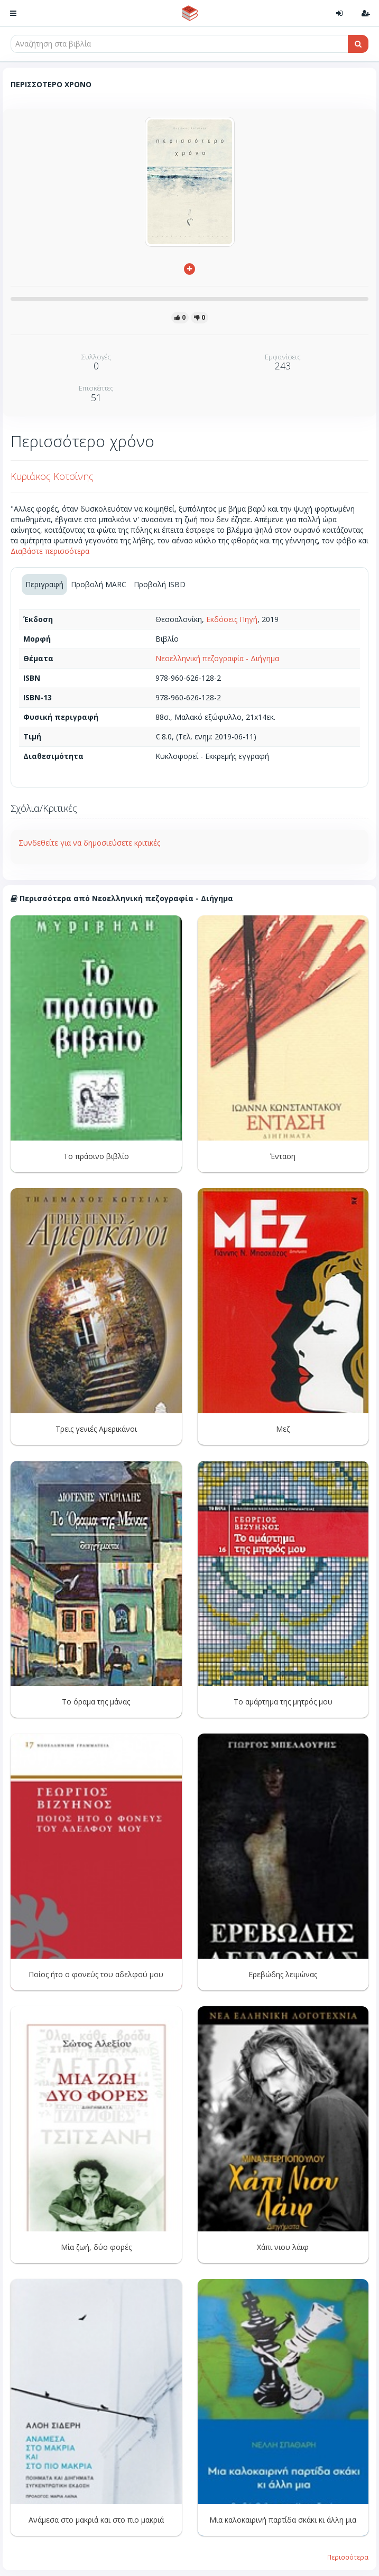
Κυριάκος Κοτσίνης (52, 476)
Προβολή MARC (98, 584)
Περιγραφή (44, 584)
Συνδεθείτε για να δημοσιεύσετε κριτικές (89, 843)
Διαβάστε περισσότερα (50, 551)
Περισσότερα (347, 2557)
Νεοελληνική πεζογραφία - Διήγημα (217, 658)
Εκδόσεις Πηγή (231, 619)
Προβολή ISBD (160, 584)
